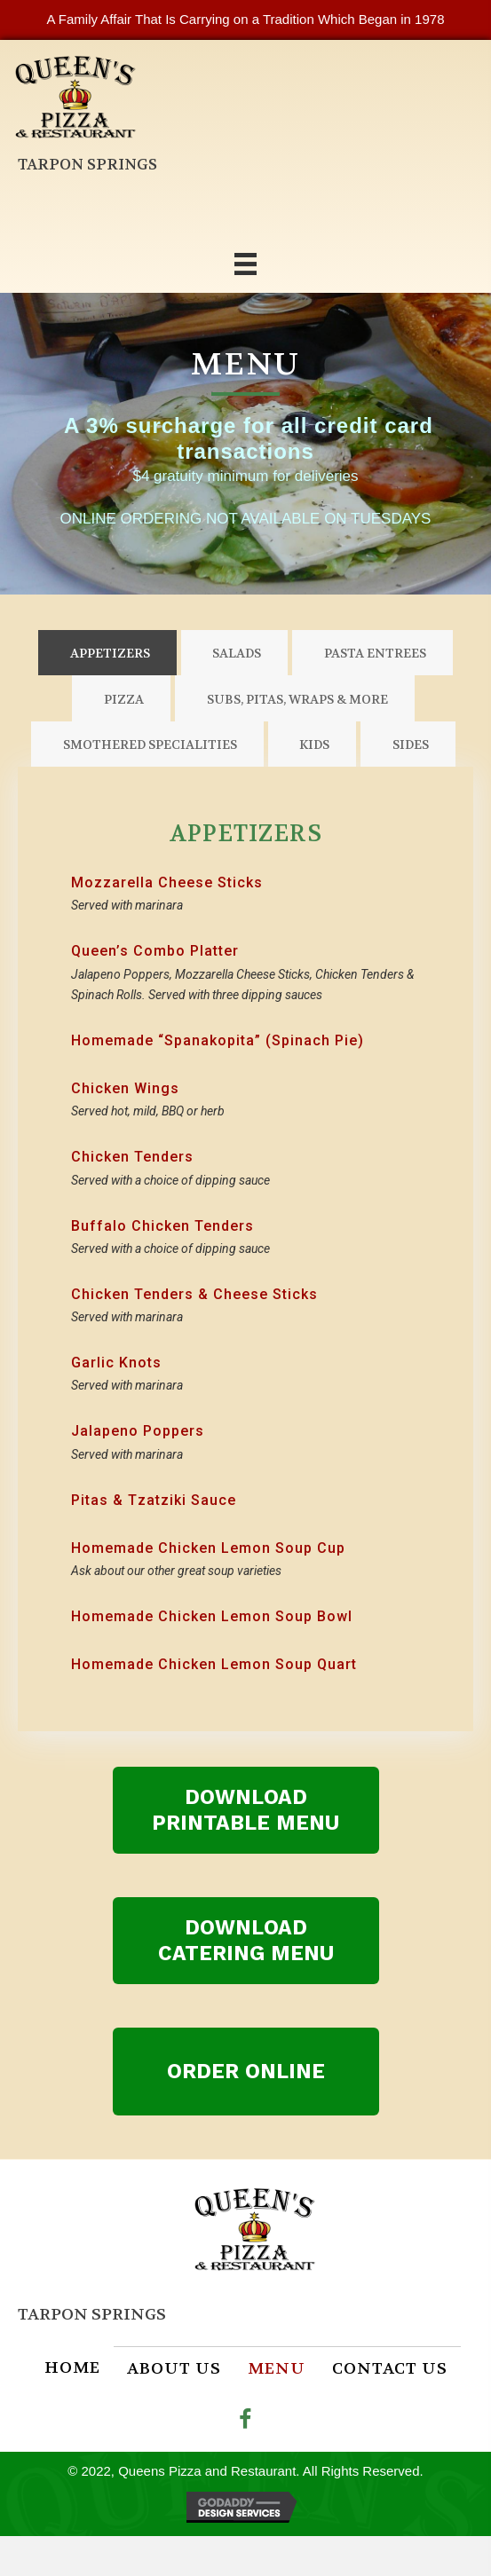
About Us (174, 2369)
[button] (246, 1810)
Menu (276, 2369)
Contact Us (389, 2369)
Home (72, 2368)
